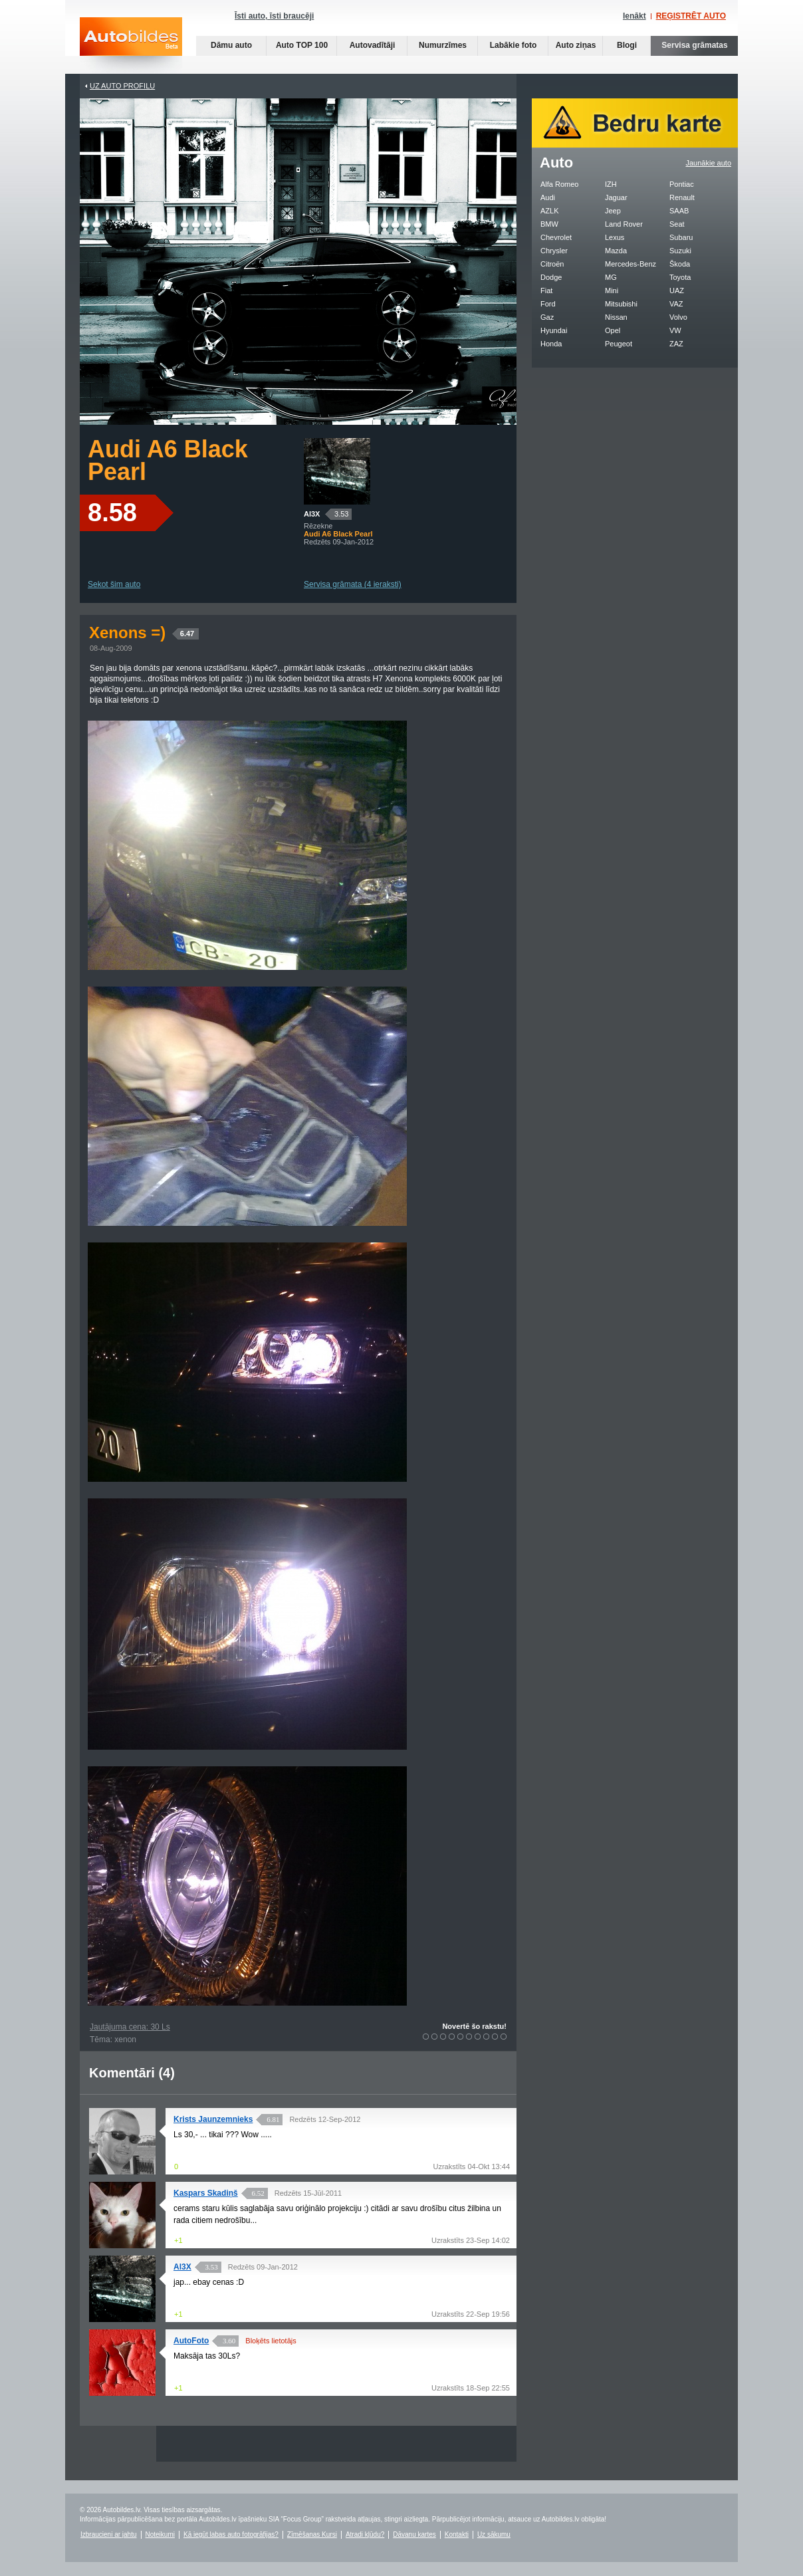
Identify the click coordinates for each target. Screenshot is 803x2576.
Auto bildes (131, 45)
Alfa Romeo (559, 184)
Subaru (681, 237)
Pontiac (681, 184)
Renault (682, 197)
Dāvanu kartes (414, 2534)
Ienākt (634, 16)
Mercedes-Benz (630, 264)
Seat (677, 224)
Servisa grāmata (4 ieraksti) (353, 584)
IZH (611, 184)
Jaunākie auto (709, 163)
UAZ (676, 290)
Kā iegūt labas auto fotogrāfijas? (231, 2534)
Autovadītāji (373, 45)
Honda (551, 344)
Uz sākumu (494, 2534)
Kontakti (457, 2534)
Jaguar (616, 197)
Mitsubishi (621, 304)
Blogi (627, 45)
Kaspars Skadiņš (205, 2193)
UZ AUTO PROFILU (122, 86)
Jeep (613, 211)
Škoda (679, 264)
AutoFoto (191, 2340)
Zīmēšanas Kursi (312, 2534)
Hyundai (553, 330)
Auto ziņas (576, 45)
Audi (547, 197)
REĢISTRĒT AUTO (691, 16)
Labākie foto (513, 45)
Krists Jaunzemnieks (213, 2119)
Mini (611, 290)
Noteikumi (160, 2534)
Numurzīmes (443, 45)
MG (611, 277)
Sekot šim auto (114, 584)
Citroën (552, 264)
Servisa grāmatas (694, 45)
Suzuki (680, 251)
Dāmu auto (231, 45)
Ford (548, 304)
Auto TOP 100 (302, 45)
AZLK (549, 211)
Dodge (551, 277)
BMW (549, 224)
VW (675, 330)
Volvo (678, 317)
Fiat (546, 290)
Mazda (616, 251)
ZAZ (676, 344)
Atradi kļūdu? (365, 2534)
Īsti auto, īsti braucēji (274, 16)
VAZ (676, 304)
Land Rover (624, 224)
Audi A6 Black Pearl (168, 460)
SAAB (679, 211)
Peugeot (618, 344)
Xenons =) (144, 633)
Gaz (547, 317)
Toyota (680, 277)
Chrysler (554, 251)
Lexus (614, 237)
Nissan (616, 317)
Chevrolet (556, 237)
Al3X (312, 514)
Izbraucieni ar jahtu (108, 2534)
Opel (612, 330)
